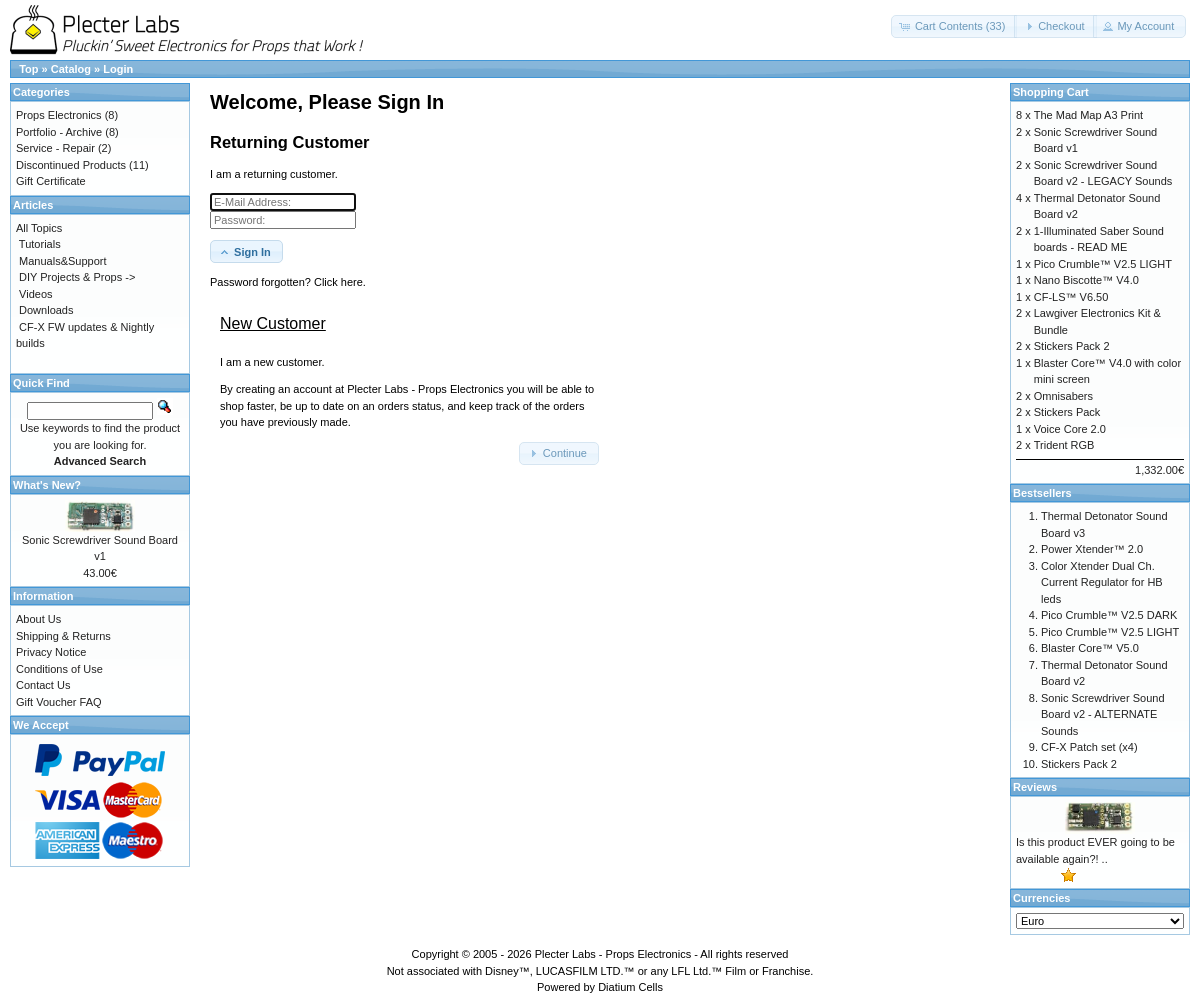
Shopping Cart (1051, 92)
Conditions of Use (59, 669)
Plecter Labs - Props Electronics (613, 954)
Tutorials (40, 244)
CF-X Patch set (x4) (1089, 747)
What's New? (47, 485)
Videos (35, 294)
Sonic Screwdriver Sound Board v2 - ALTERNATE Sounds (1103, 714)
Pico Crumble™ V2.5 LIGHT (1103, 264)
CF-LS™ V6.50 (1071, 297)
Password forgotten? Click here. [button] (288, 282)
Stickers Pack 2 (1072, 346)
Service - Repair (55, 148)
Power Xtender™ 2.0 (1092, 549)
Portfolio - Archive (59, 132)
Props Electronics (59, 115)
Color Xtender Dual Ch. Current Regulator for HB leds (1102, 582)
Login (118, 69)
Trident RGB (1064, 445)
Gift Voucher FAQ (59, 702)
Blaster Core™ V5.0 (1090, 648)
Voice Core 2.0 (1070, 429)
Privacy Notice (51, 652)
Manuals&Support (62, 261)
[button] (954, 26)
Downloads (46, 310)
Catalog (71, 69)
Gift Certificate (51, 181)
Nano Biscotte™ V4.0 (1086, 280)
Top (28, 69)
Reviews (1035, 787)
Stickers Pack (1067, 412)
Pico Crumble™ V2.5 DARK (1109, 615)
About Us (38, 619)
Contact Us (43, 685)
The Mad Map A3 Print (1088, 115)
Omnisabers (1063, 396)
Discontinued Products (71, 165)
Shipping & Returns (63, 636)
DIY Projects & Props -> (77, 277)
